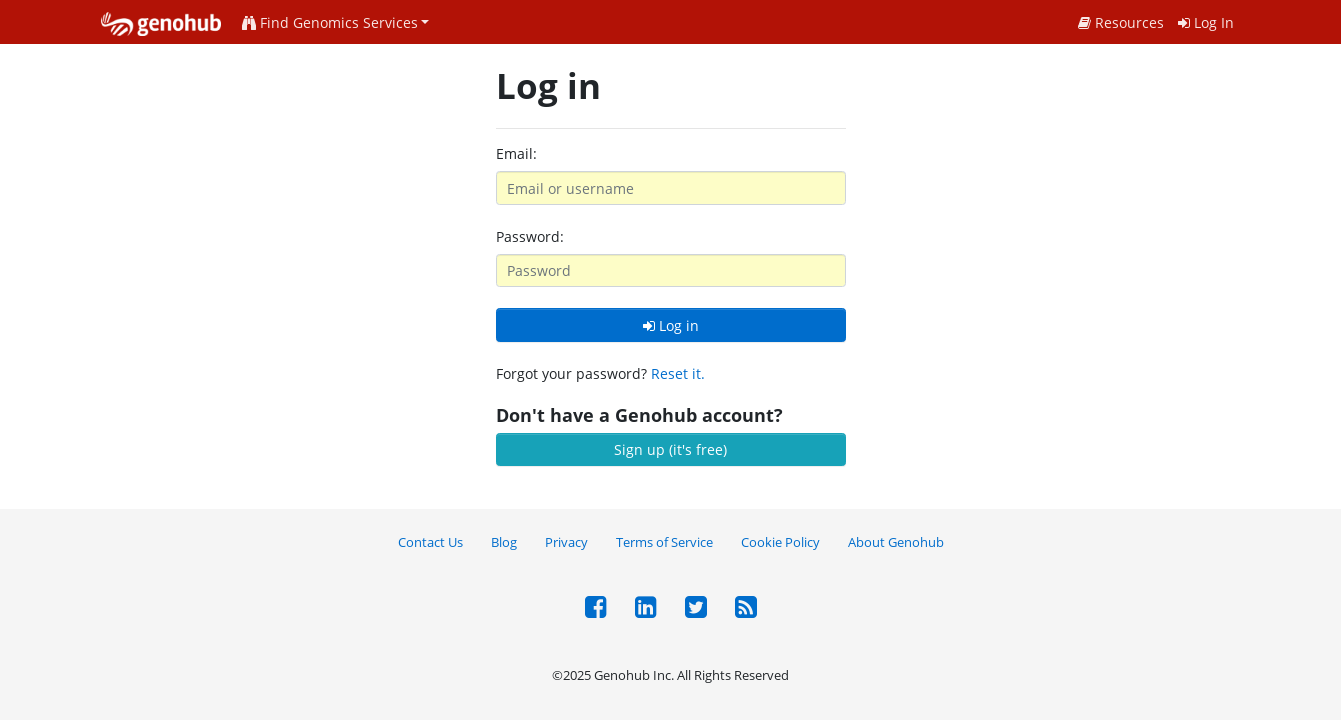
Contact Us (430, 542)
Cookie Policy (780, 542)
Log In (1206, 22)
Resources (1121, 22)
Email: (516, 153)
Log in (671, 325)
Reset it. (678, 373)
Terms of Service (664, 542)
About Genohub (896, 542)
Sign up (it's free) (670, 449)
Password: (530, 236)
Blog (504, 542)
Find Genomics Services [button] (330, 22)
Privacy (566, 542)
